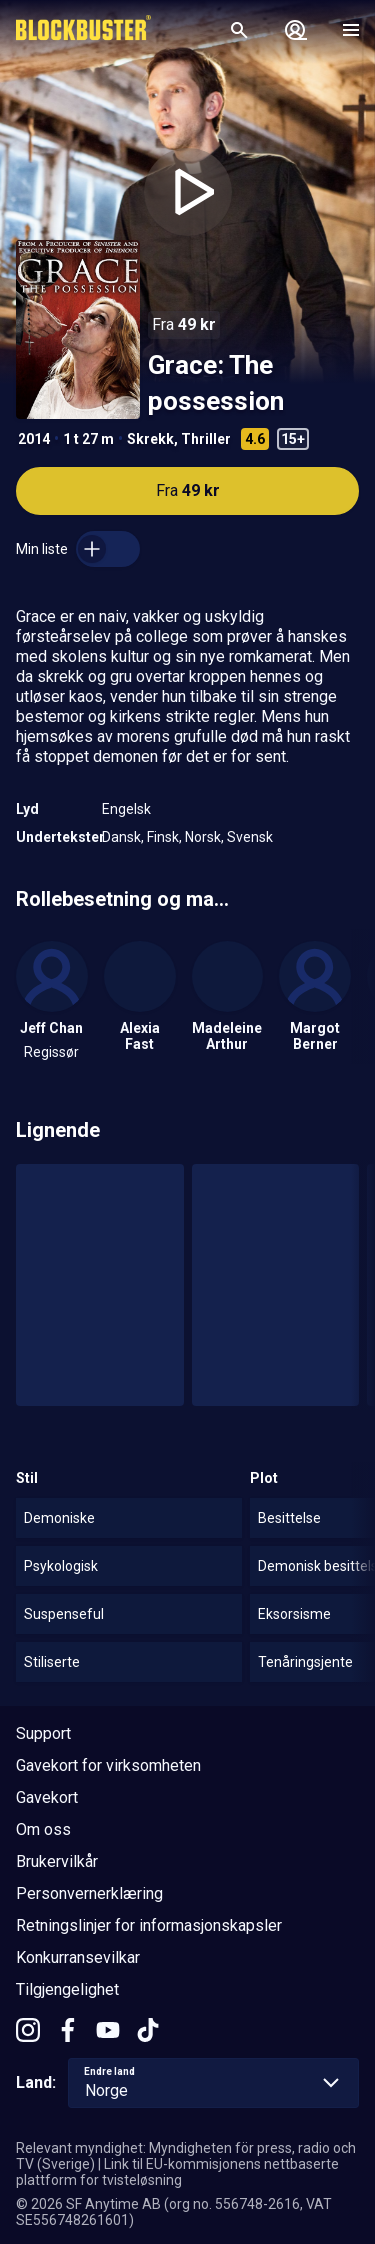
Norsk (203, 837)
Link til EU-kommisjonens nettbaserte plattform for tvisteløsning (177, 2172)
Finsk (163, 837)
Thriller (206, 439)
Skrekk (150, 439)
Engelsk (126, 809)
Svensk (250, 837)
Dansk (121, 837)
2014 (34, 439)
